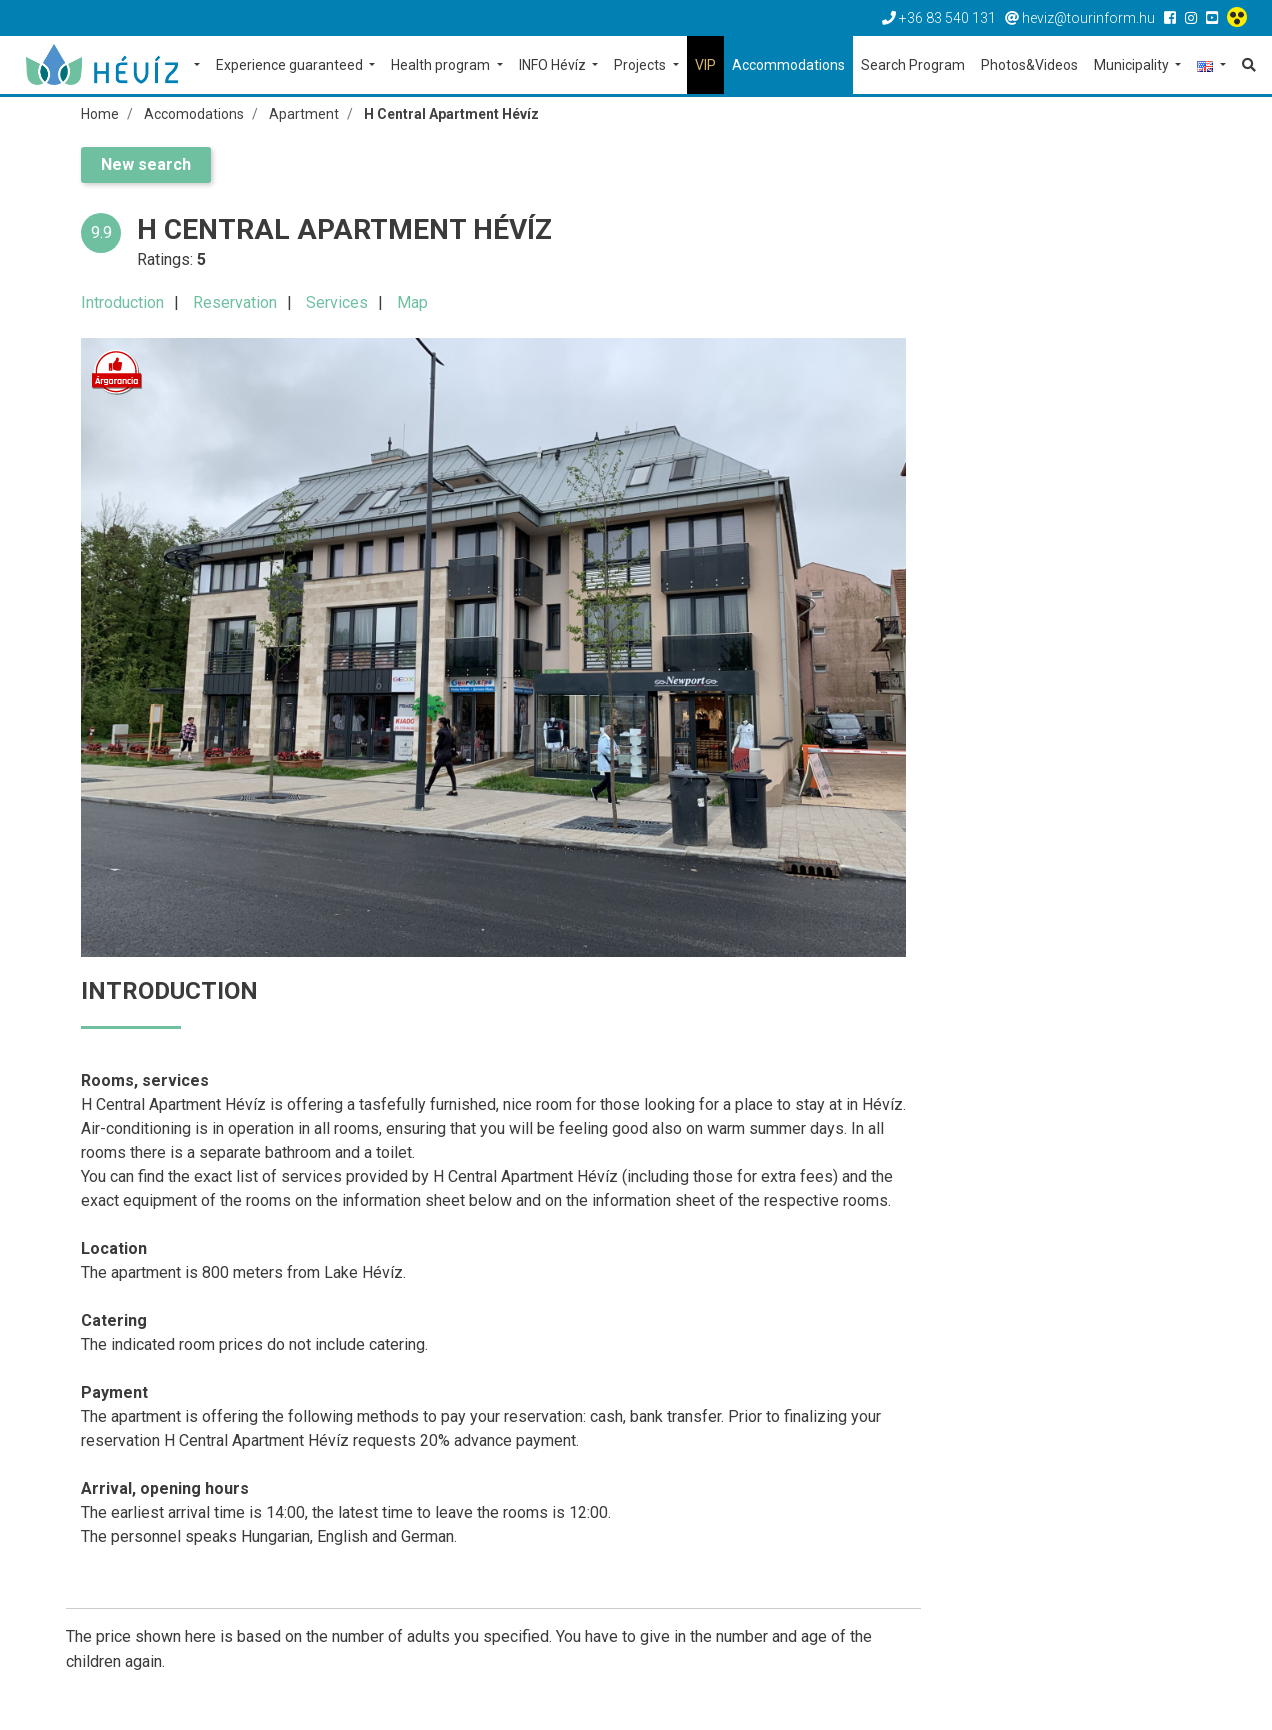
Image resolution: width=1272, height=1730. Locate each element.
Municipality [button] (1133, 65)
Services (337, 302)
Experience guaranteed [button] (291, 65)
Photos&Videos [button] (1029, 65)
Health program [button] (442, 65)
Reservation (235, 302)
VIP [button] (705, 65)
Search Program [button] (913, 65)
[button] (1211, 66)
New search (146, 164)
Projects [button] (641, 65)
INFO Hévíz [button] (554, 65)
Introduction (122, 302)
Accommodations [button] (788, 65)
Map (412, 302)
